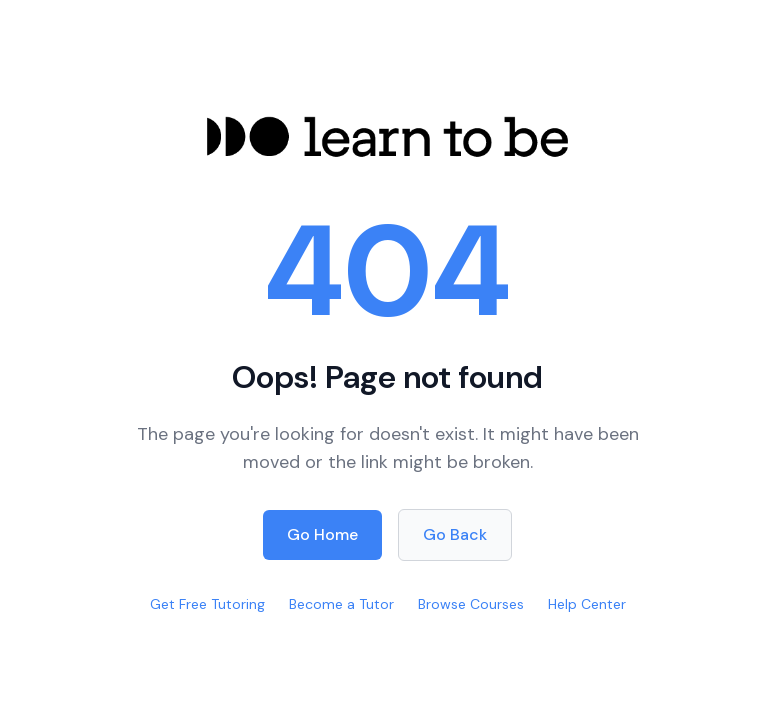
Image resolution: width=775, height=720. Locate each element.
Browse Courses (471, 604)
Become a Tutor (341, 604)
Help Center (587, 604)
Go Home (322, 534)
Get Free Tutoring (207, 604)
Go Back (455, 534)
